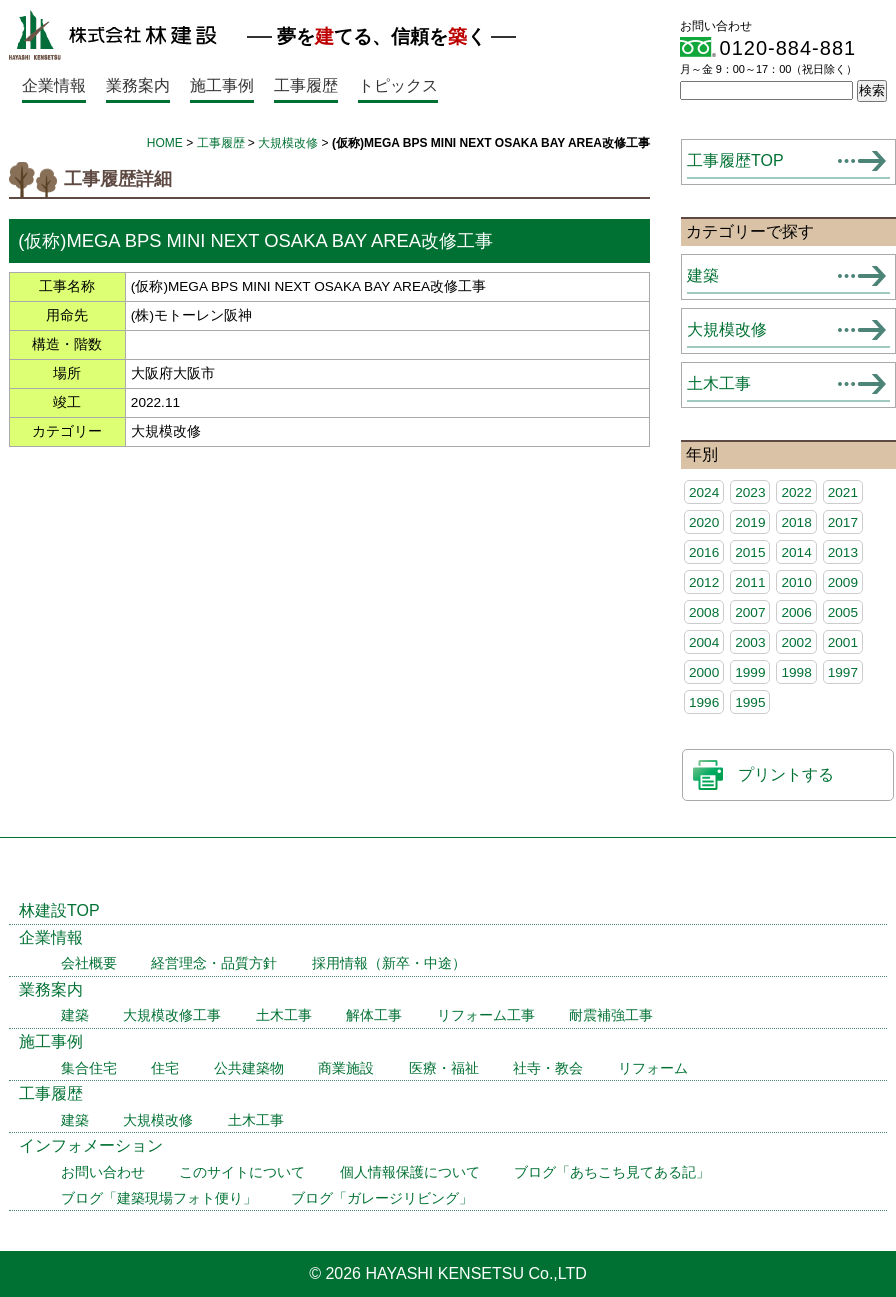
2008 (704, 612)
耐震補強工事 (611, 1015)
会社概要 (89, 963)
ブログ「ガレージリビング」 (382, 1198)
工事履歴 (306, 85)
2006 (796, 612)
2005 (843, 612)
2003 (750, 642)
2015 (750, 552)
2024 (704, 492)
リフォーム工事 (486, 1015)
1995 (750, 702)
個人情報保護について (410, 1172)
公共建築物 (249, 1068)
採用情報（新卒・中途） (389, 963)
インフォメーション (91, 1145)
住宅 (165, 1068)
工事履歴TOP (735, 160)
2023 (750, 492)
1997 (843, 672)
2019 (750, 522)
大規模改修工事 (172, 1015)
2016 (704, 552)
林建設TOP (59, 910)
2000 (704, 672)
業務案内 (138, 85)
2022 (796, 492)
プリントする (786, 774)
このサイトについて (242, 1172)
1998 (796, 672)
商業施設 (346, 1068)
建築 (703, 275)
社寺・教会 (548, 1068)
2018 (796, 522)
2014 (796, 552)
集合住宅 (89, 1068)
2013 (843, 552)
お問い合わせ (103, 1172)
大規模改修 (288, 143)
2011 (750, 582)
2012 (704, 582)
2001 (843, 642)
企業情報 (54, 85)
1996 (704, 702)
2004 (704, 642)
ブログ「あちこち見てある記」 (612, 1172)
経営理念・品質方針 (214, 963)
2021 (843, 492)
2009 (843, 582)
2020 (704, 522)
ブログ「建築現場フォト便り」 (159, 1198)
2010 (796, 582)
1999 (750, 672)
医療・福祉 (444, 1068)
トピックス (398, 85)
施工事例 (222, 85)
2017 (843, 522)
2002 (796, 642)
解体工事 (374, 1015)
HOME (165, 143)
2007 (750, 612)
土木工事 (719, 383)
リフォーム (653, 1068)
